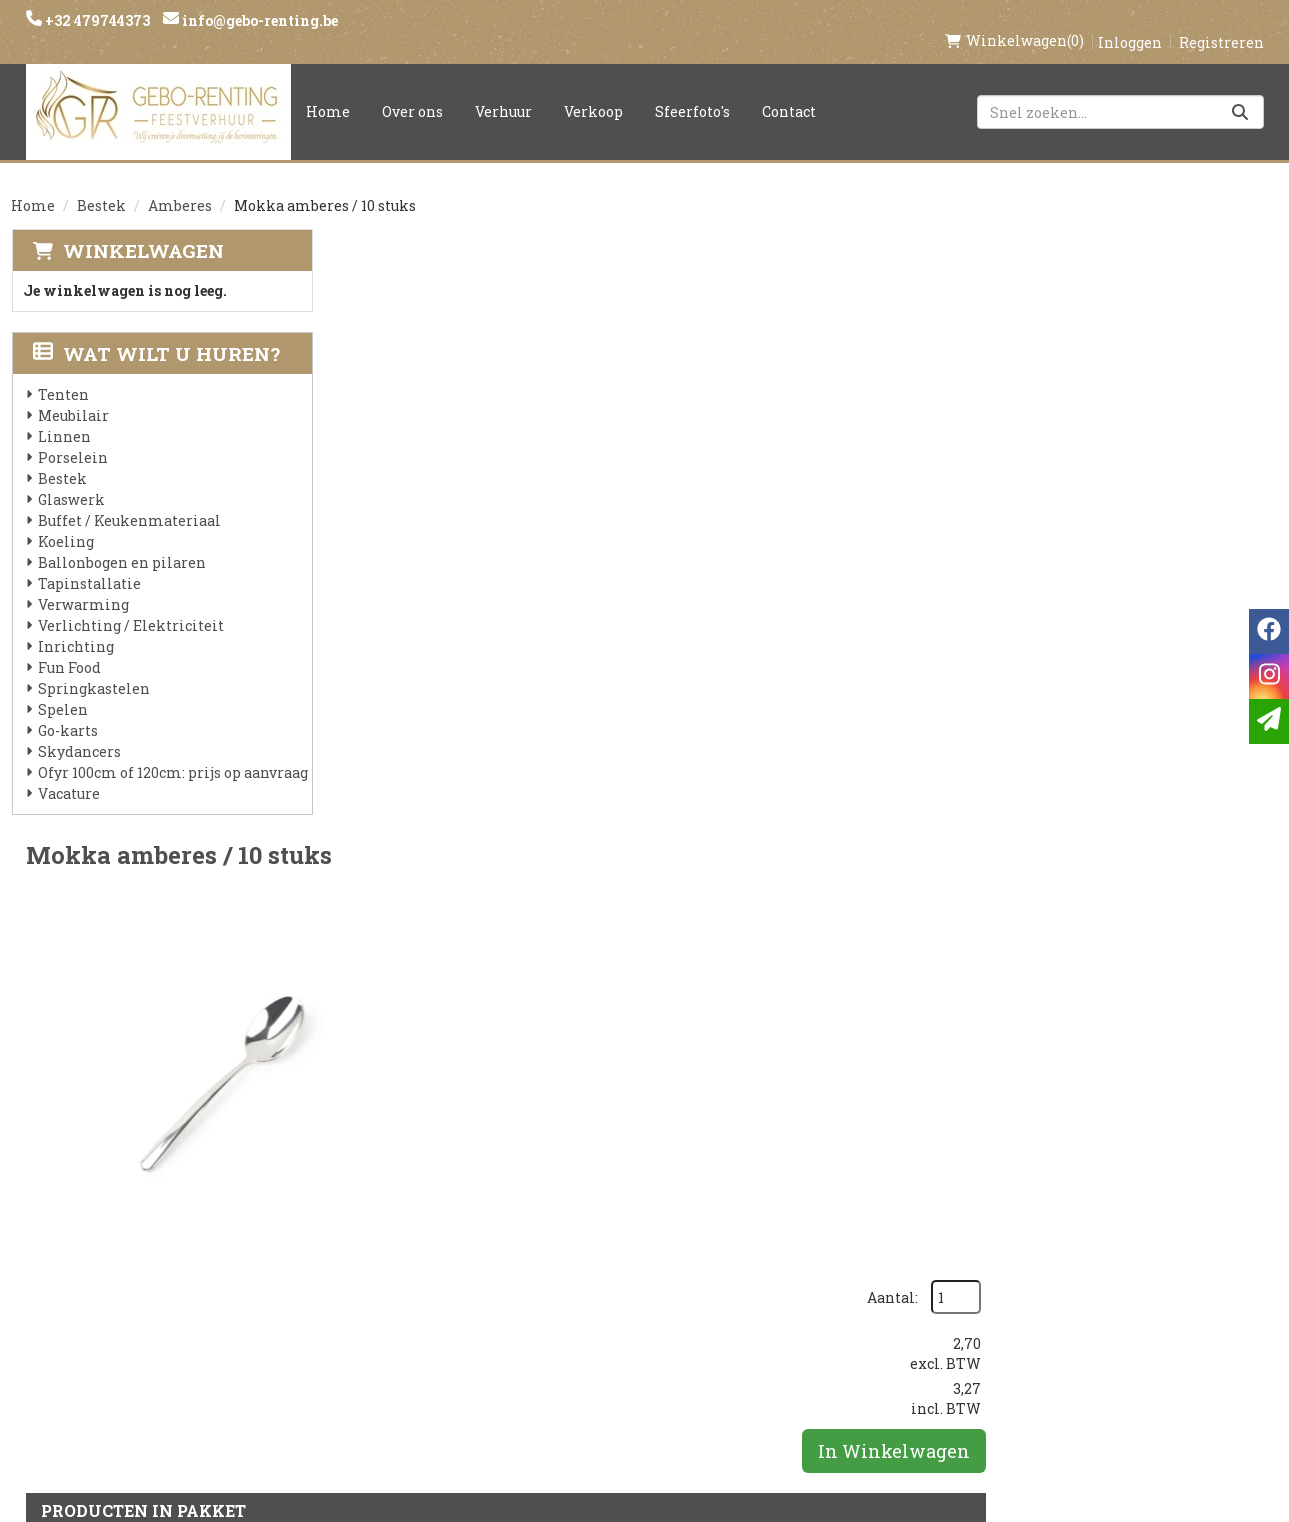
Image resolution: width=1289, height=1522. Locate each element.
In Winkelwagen (1172, 424)
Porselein (72, 436)
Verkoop (593, 90)
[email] (1269, 721)
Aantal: (1170, 270)
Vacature (68, 772)
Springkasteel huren (641, 1397)
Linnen (63, 415)
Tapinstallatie (88, 562)
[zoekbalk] (1120, 91)
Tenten (62, 373)
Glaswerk (70, 478)
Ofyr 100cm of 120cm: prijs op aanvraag (172, 751)
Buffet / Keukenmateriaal (128, 499)
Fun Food (68, 646)
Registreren (1221, 21)
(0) (1014, 20)
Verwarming (82, 583)
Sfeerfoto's (692, 90)
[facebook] (992, 1236)
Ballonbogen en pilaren (121, 541)
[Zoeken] (1240, 91)
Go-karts (67, 709)
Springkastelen (93, 667)
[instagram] (1032, 1236)
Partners (381, 1261)
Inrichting (75, 625)
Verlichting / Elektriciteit (130, 604)
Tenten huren (612, 1363)
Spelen (62, 688)
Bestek (101, 184)
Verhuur (503, 90)
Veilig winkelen (621, 1261)
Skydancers (78, 730)
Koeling (65, 520)
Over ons (412, 90)
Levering (591, 1227)
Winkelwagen (142, 229)
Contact (789, 90)
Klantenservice (831, 1227)
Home (328, 90)
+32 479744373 (96, 20)
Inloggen (1130, 21)
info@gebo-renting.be (258, 20)
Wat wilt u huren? (155, 332)
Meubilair (72, 394)
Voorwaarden (402, 1295)
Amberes (180, 184)
